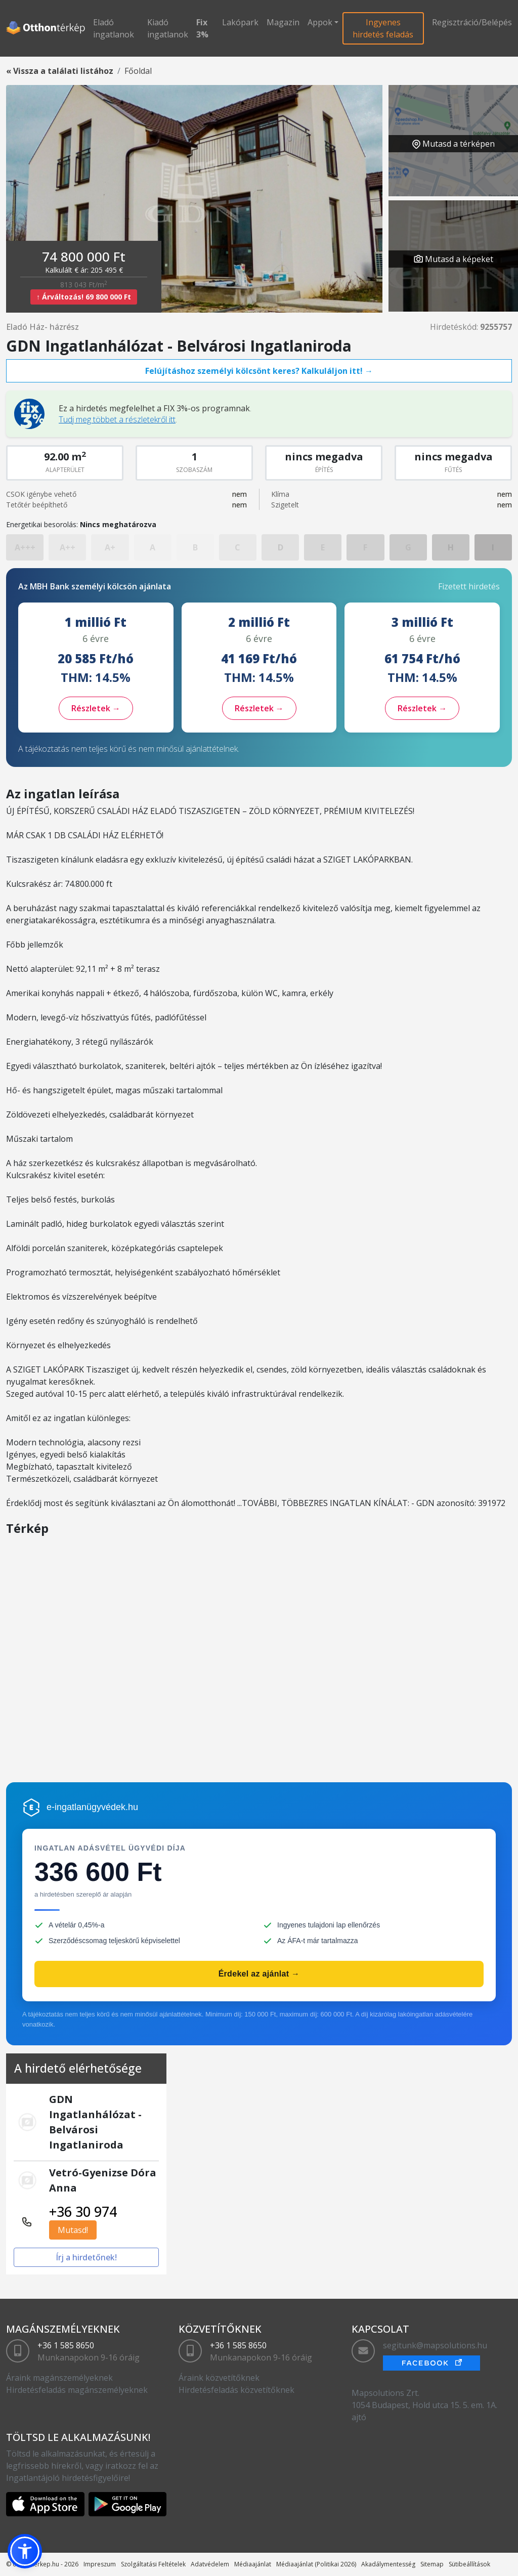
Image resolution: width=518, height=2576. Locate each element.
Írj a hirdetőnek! (86, 2257)
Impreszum (99, 2564)
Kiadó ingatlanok (167, 28)
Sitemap (432, 2564)
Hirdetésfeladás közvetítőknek (236, 2389)
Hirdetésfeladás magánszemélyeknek (77, 2389)
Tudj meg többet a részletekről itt (117, 419)
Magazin (283, 22)
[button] (24, 2551)
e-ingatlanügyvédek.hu (92, 1807)
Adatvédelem (210, 2564)
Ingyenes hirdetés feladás (383, 28)
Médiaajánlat (252, 2564)
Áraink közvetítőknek (219, 2377)
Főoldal (138, 70)
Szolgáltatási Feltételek (153, 2564)
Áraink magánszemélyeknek (59, 2377)
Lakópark (240, 22)
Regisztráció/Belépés (472, 22)
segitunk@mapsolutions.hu (435, 2345)
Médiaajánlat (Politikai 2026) (316, 2564)
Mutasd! (73, 2230)
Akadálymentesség (388, 2564)
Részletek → (95, 708)
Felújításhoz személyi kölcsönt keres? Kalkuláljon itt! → (259, 370)
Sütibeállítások (469, 2564)
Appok (320, 22)
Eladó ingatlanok (113, 28)
